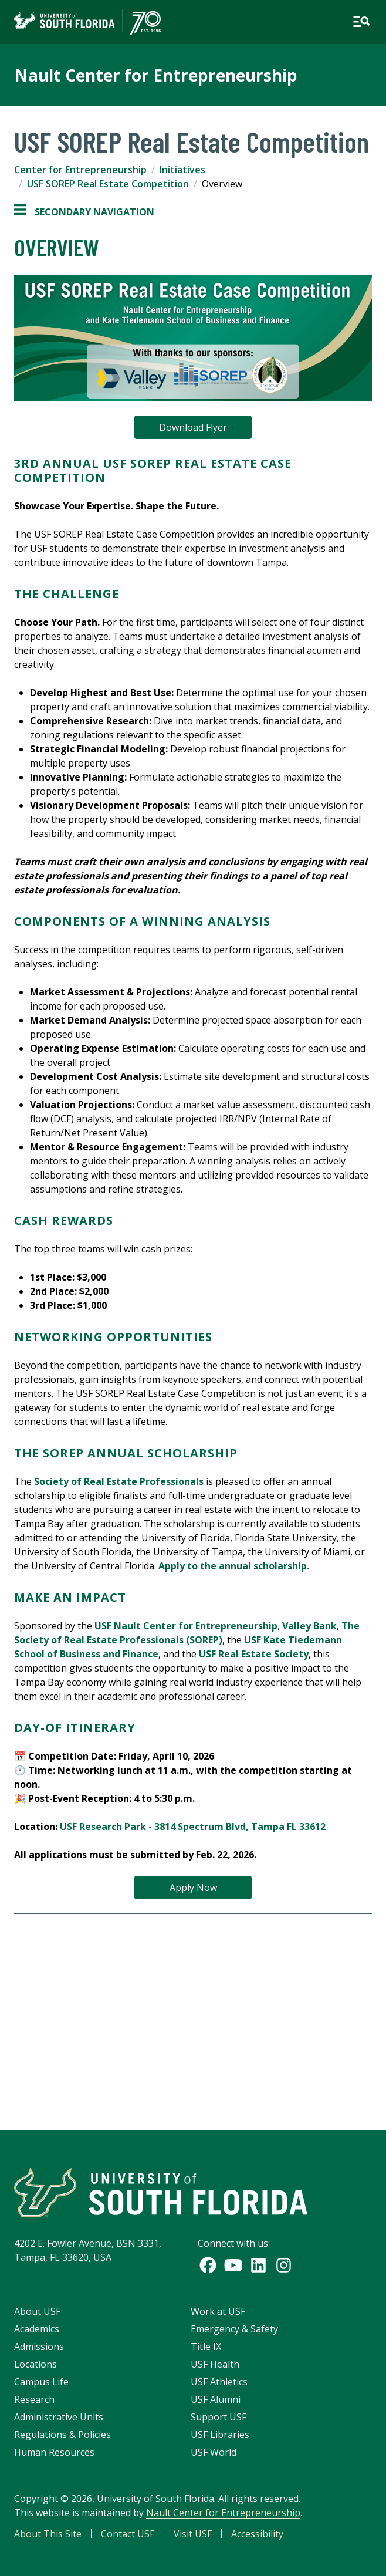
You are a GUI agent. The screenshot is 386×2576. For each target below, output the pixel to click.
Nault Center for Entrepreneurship (155, 75)
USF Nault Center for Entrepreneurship (185, 1625)
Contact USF (127, 2533)
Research (34, 2399)
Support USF (218, 2416)
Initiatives (182, 169)
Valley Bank (309, 1625)
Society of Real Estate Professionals (119, 1481)
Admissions (39, 2346)
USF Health (215, 2364)
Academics (36, 2328)
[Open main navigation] (361, 21)
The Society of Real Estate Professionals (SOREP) (187, 1632)
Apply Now (193, 1887)
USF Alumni (216, 2399)
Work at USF (218, 2311)
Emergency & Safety (234, 2328)
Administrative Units (58, 2416)
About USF (37, 2311)
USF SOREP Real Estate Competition (108, 183)
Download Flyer (193, 427)
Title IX (206, 2346)
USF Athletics (219, 2381)
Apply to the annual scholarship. (233, 1565)
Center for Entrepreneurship (80, 169)
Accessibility (257, 2533)
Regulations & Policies (62, 2434)
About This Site (48, 2533)
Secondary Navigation (84, 212)
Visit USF (193, 2533)
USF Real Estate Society (254, 1653)
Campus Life (41, 2381)
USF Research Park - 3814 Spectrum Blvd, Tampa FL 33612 (193, 1826)
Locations (35, 2364)
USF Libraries (220, 2434)
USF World (213, 2452)
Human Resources (54, 2452)
